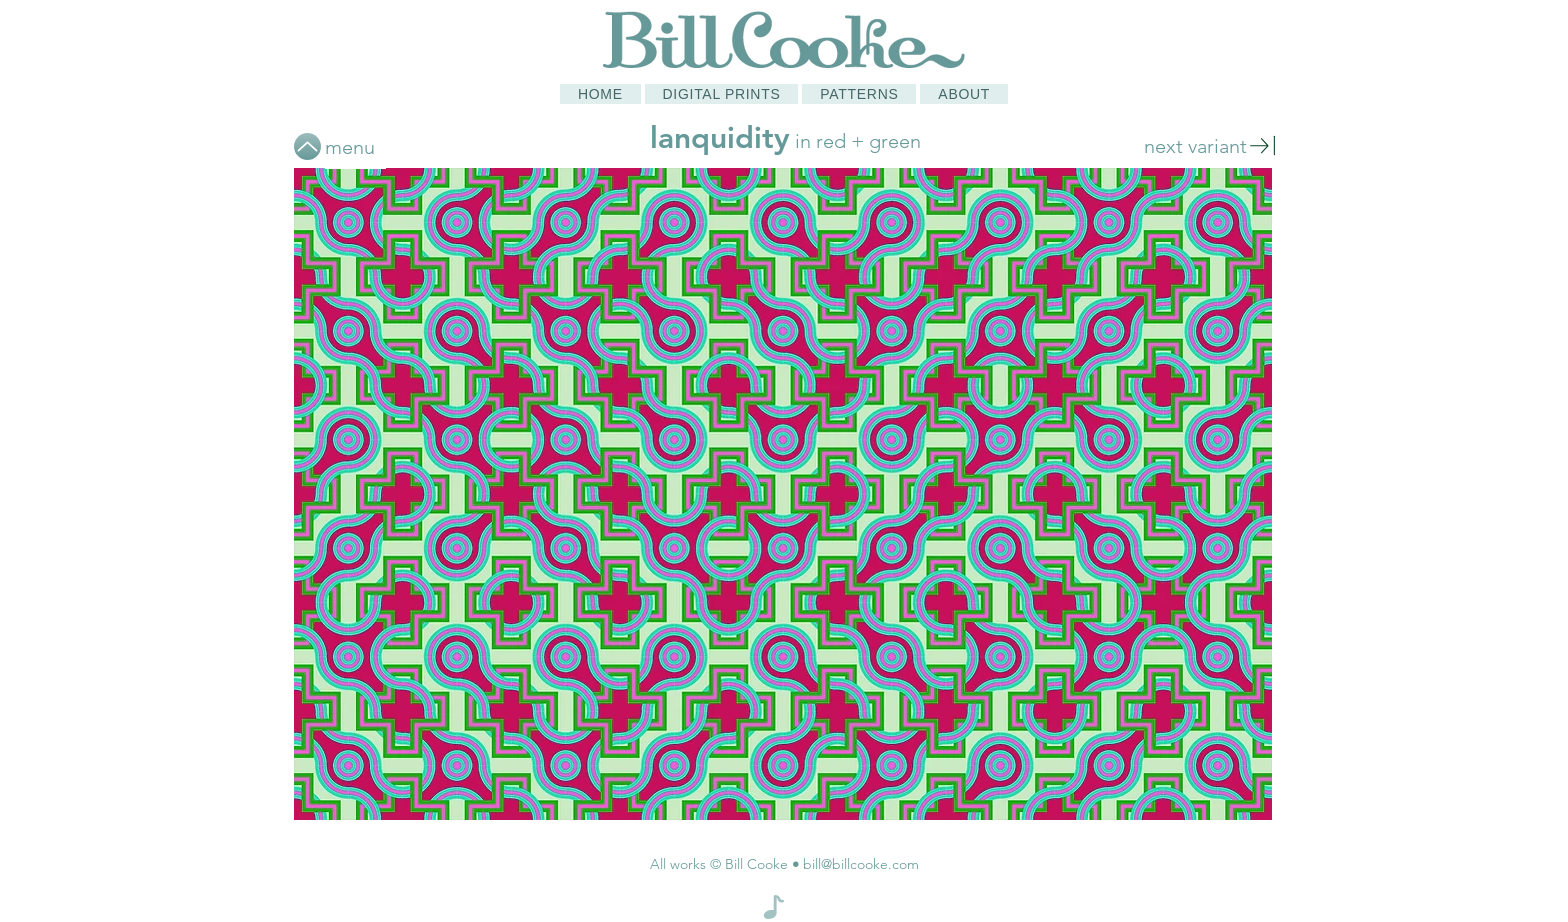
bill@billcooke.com (861, 864)
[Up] (307, 146)
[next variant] (1210, 145)
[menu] (355, 146)
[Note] (774, 907)
